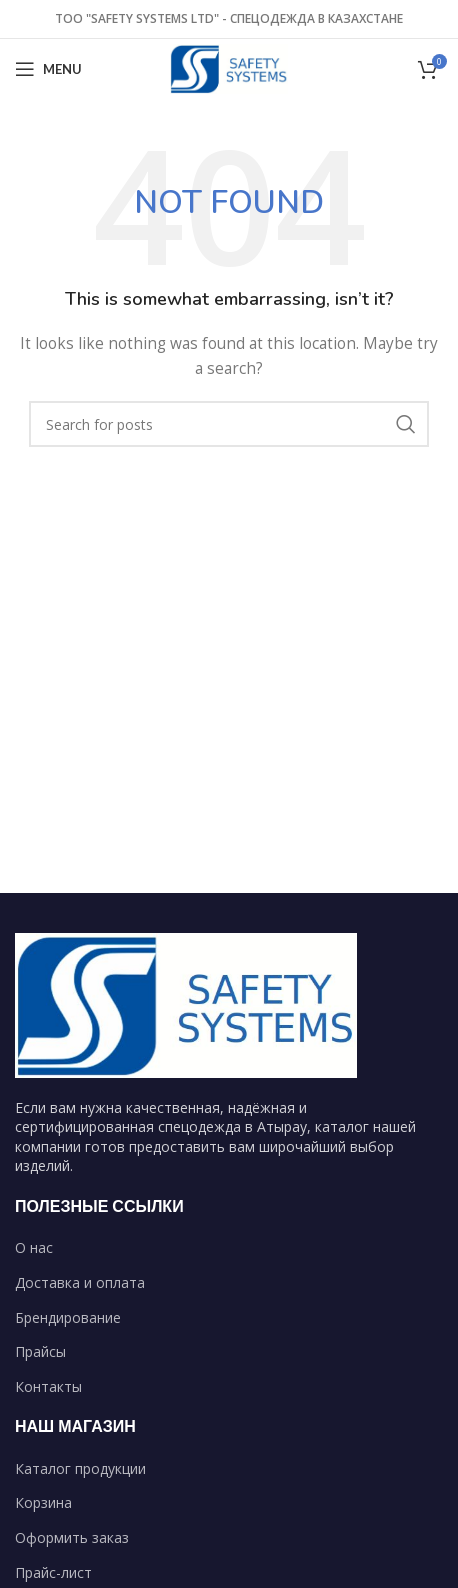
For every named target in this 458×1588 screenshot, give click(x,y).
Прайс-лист (53, 1572)
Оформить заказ (72, 1537)
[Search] (229, 424)
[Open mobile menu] (48, 69)
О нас (34, 1247)
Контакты (48, 1386)
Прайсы (40, 1351)
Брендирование (68, 1317)
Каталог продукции (80, 1468)
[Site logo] (229, 67)
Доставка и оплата (80, 1282)
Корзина (43, 1502)
